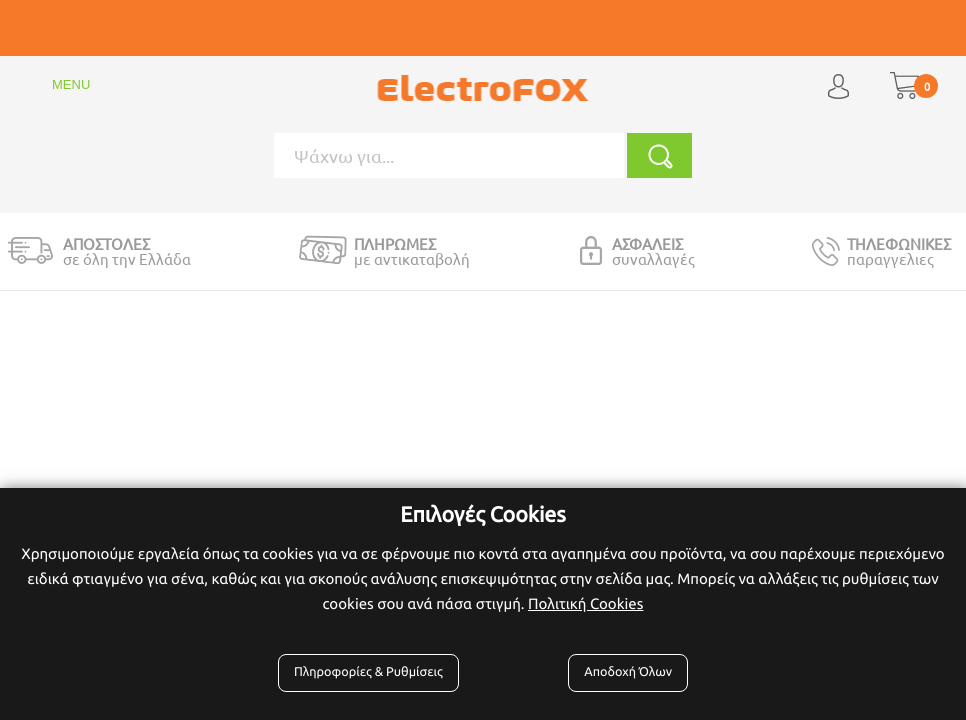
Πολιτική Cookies (585, 603)
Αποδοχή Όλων (628, 672)
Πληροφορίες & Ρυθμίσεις (368, 672)
